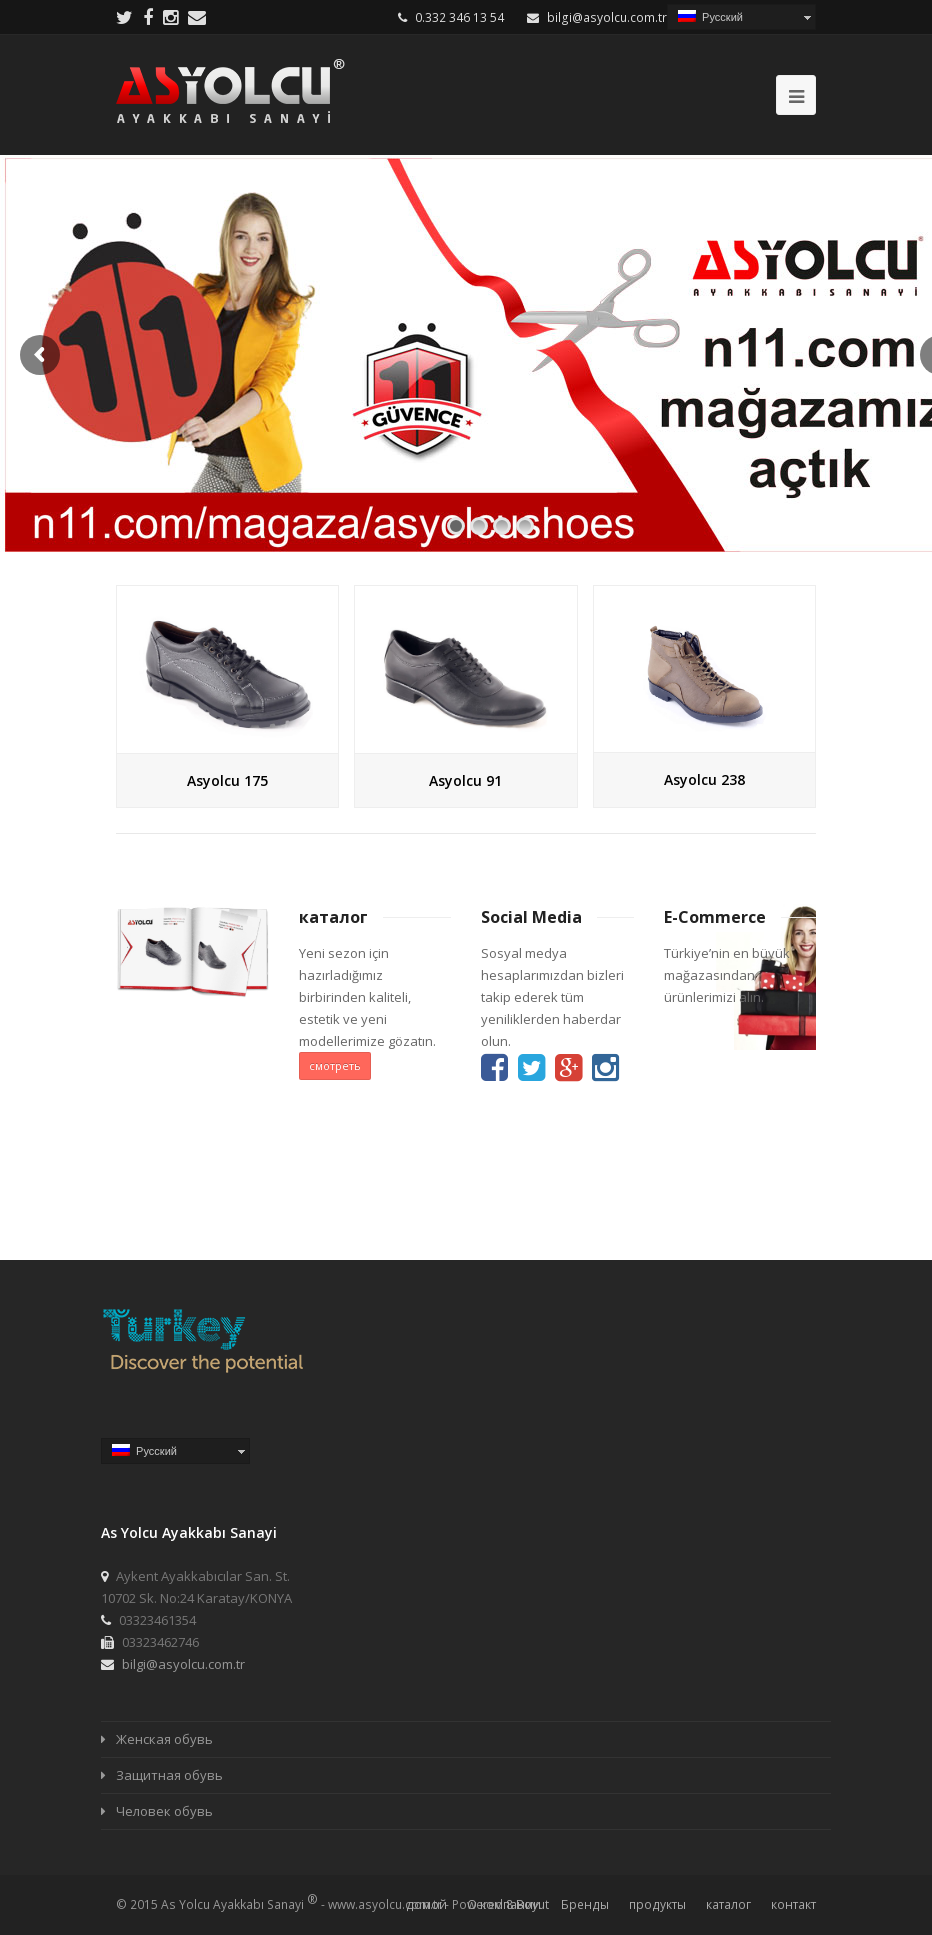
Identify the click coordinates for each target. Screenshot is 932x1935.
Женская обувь (164, 1739)
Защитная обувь (169, 1775)
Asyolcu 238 (704, 779)
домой (426, 1904)
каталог (728, 1904)
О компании (504, 1904)
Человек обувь (164, 1811)
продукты (657, 1904)
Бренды (585, 1904)
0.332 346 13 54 (459, 17)
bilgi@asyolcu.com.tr (607, 17)
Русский (710, 16)
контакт (793, 1904)
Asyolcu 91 (465, 780)
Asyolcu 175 (227, 780)
